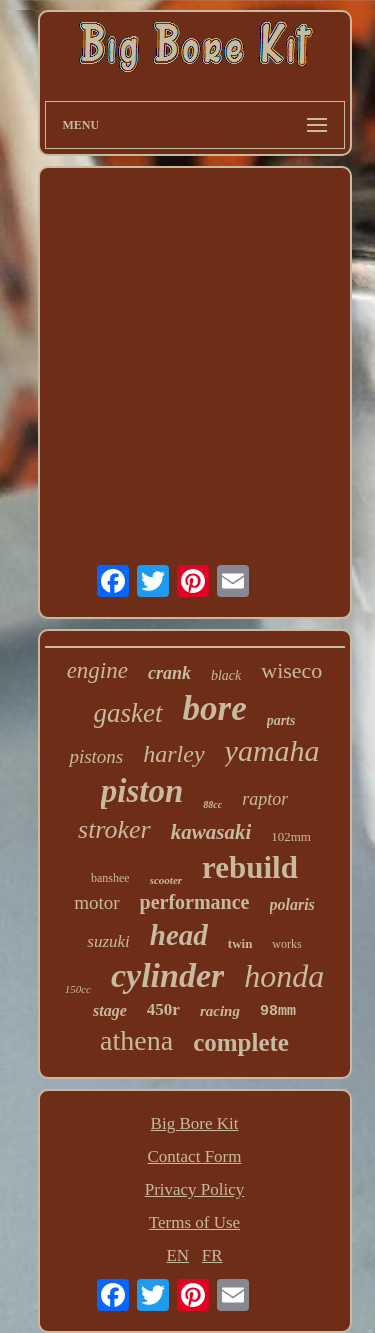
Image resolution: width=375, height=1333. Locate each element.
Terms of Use (194, 1222)
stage (110, 1010)
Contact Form (195, 1156)
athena (136, 1040)
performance (195, 902)
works (286, 944)
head (179, 935)
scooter (166, 880)
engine (97, 670)
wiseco (291, 670)
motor (96, 902)
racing (220, 1011)
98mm (278, 1011)
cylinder (167, 975)
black (226, 675)
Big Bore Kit (195, 1123)
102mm (291, 836)
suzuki (108, 941)
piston (142, 791)
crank (169, 673)
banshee (110, 878)
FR (212, 1255)
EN (177, 1255)
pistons (96, 756)
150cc (78, 989)
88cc (212, 804)
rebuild (250, 867)
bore (215, 708)
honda (284, 976)
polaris (292, 904)
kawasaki (211, 832)
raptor (265, 799)
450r (163, 1009)
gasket (128, 713)
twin (240, 943)
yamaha (272, 750)
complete (241, 1042)
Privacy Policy (195, 1189)
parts (281, 720)
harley (173, 754)
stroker (114, 829)
